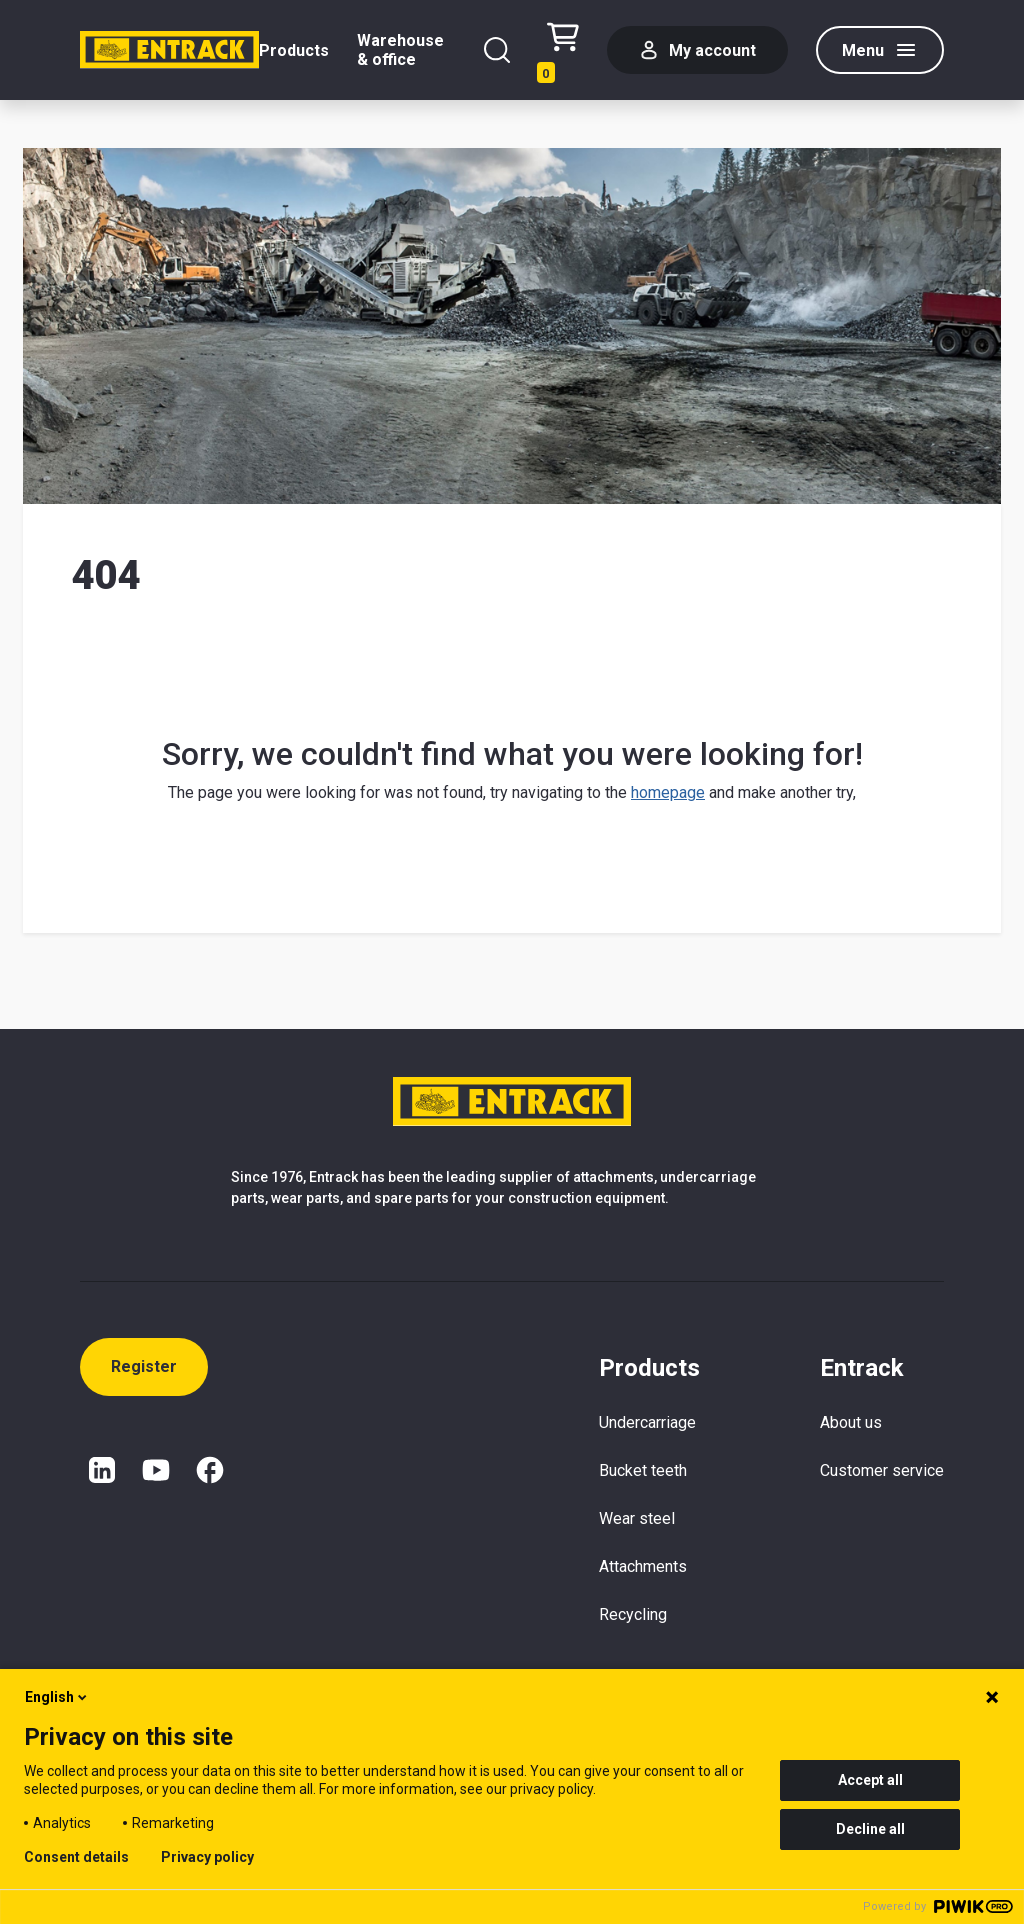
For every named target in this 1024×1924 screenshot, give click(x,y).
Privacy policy (207, 1857)
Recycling (633, 1614)
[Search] (497, 50)
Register (144, 1366)
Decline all (870, 1829)
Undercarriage (647, 1422)
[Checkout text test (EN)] (563, 50)
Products (294, 50)
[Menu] (880, 50)
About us (851, 1422)
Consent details (76, 1857)
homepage (668, 792)
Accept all (870, 1780)
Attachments (643, 1566)
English (57, 1697)
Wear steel (637, 1518)
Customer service (882, 1470)
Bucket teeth (643, 1470)
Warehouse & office (400, 50)
